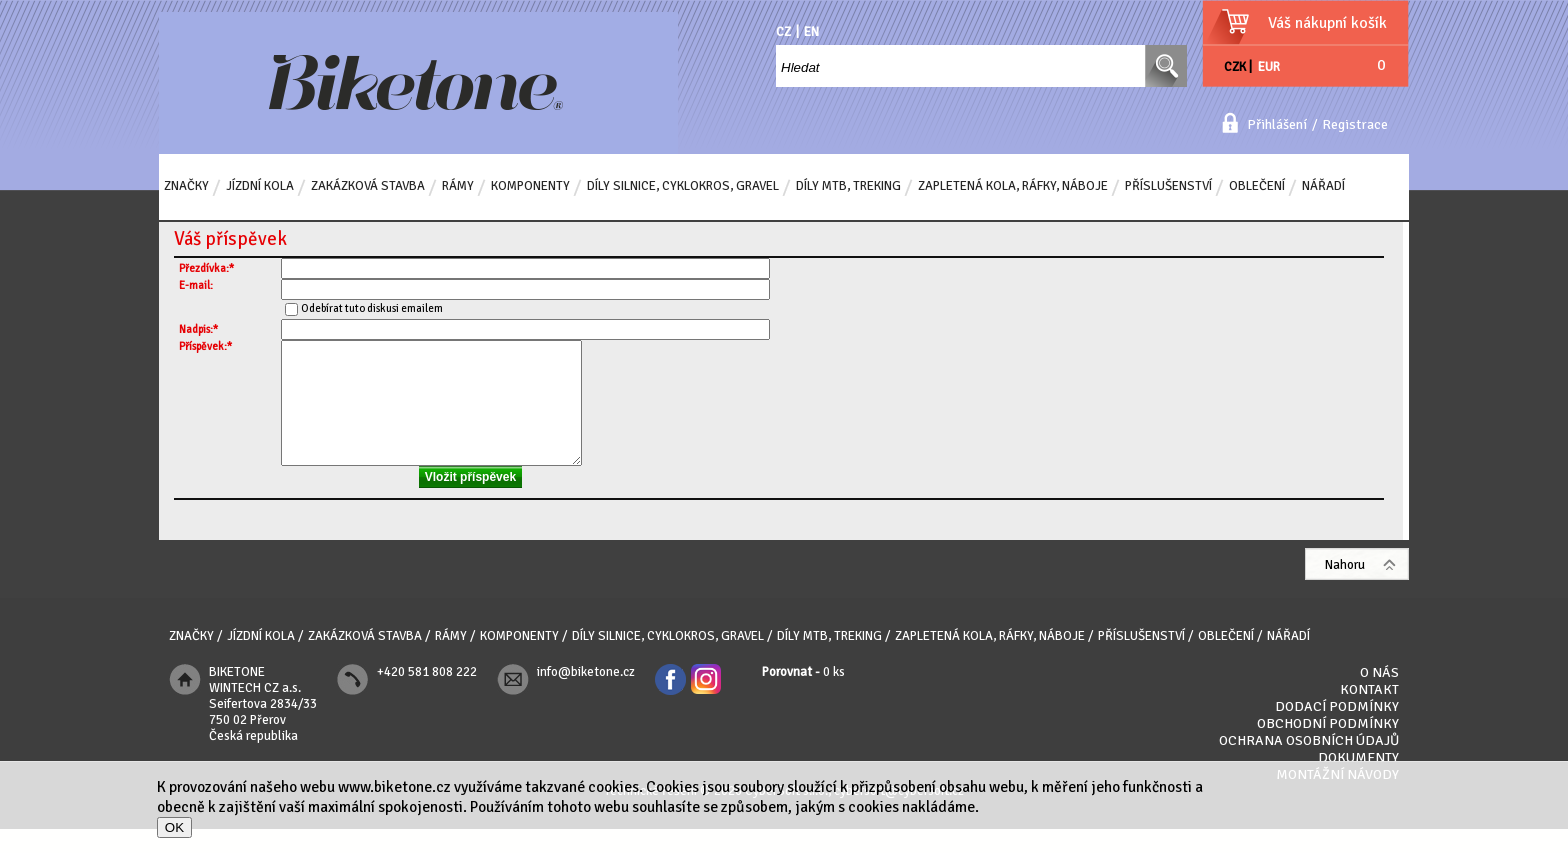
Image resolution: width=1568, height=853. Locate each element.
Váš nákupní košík (1327, 23)
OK (174, 827)
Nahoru (1345, 589)
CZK (1235, 67)
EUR (1269, 67)
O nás (1379, 696)
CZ (783, 32)
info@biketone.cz (586, 696)
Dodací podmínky (1337, 730)
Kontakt (1369, 713)
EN (811, 32)
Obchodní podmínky (1328, 747)
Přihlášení (1277, 124)
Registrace (1355, 124)
